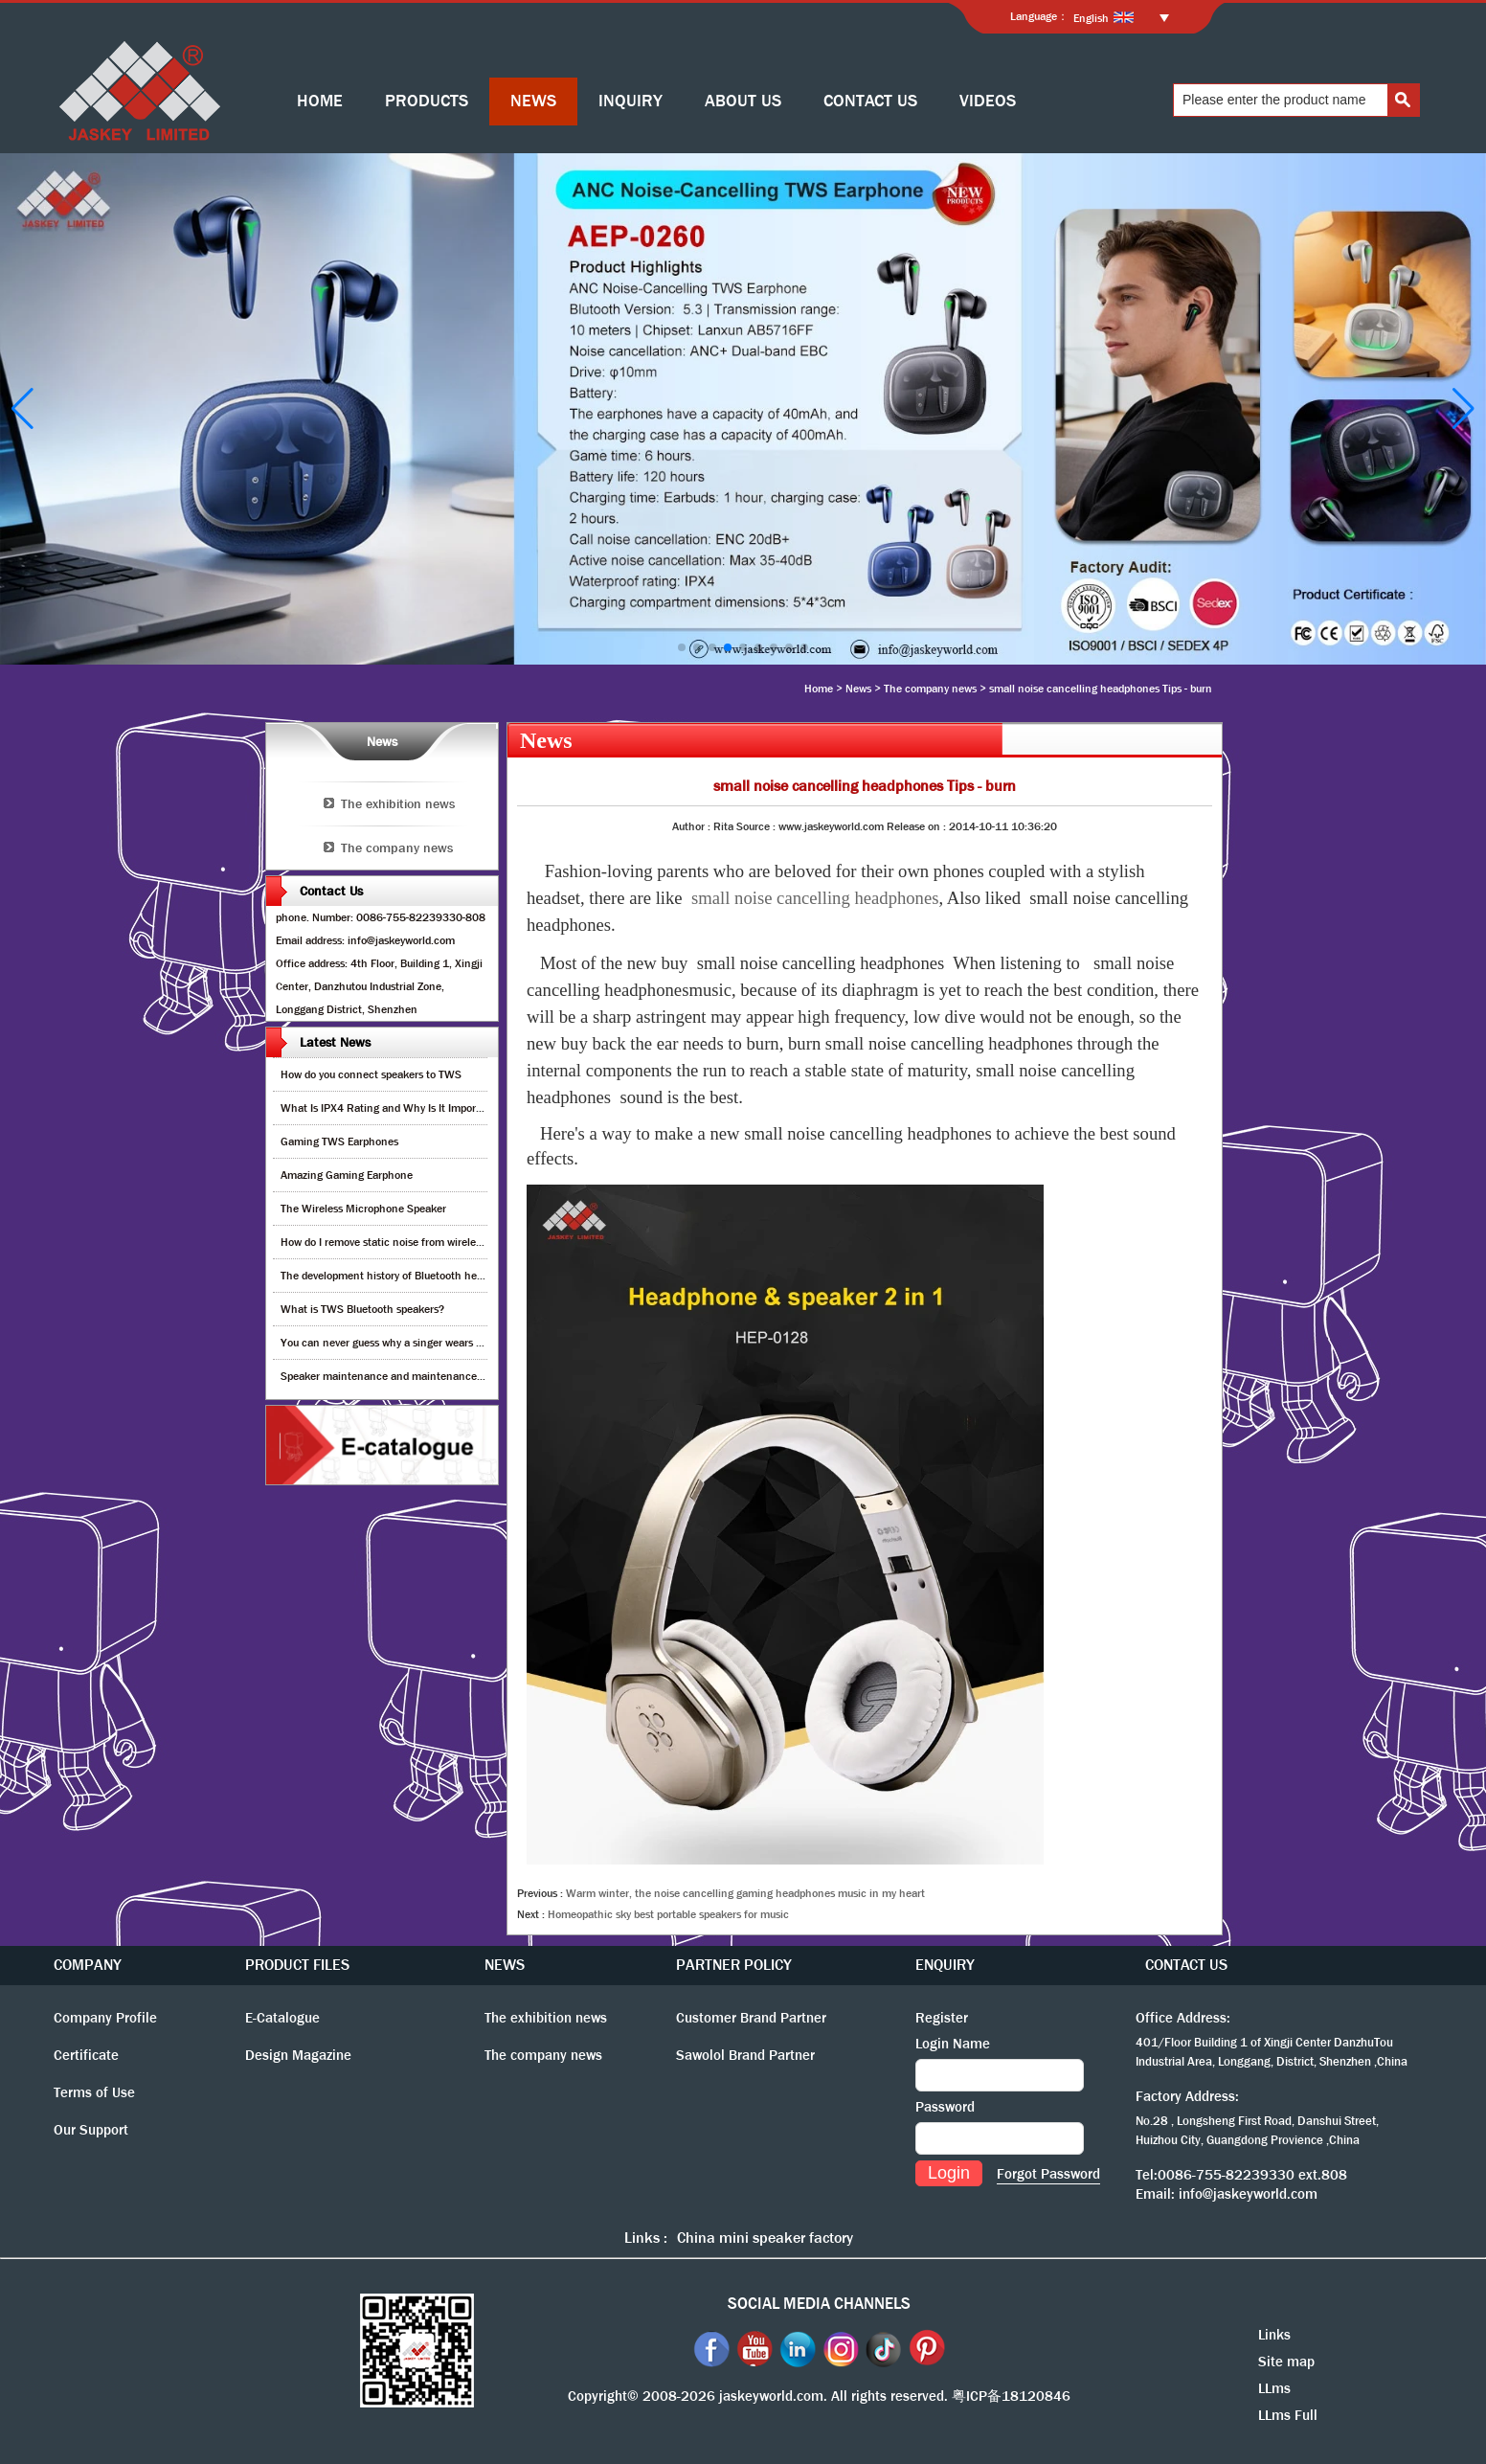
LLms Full (1287, 2415)
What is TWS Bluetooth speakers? (362, 1309)
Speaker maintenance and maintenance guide (393, 1376)
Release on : (918, 826)
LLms (1274, 2388)
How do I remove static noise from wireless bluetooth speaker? (430, 1242)
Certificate (86, 2055)
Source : (757, 826)
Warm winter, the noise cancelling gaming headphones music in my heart (745, 1893)
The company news (930, 688)
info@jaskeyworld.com (1248, 2194)
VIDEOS (987, 101)
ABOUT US (743, 101)
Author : (692, 826)
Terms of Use (94, 2092)
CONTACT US (870, 101)
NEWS (533, 101)
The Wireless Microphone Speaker (363, 1208)
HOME (320, 101)
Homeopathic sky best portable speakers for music (668, 1914)
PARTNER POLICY (734, 1965)
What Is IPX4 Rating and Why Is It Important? (391, 1108)
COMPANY (88, 1965)
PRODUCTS (426, 101)
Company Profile (105, 2017)
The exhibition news (398, 803)
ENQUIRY (945, 1965)
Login (949, 2172)
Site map (1286, 2361)
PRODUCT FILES (297, 1965)
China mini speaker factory (765, 2237)
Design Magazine (298, 2055)
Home (818, 688)
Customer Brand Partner (751, 2017)
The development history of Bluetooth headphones (402, 1275)
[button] (682, 647)
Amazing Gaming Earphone (347, 1175)
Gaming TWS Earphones (339, 1141)
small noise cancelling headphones (815, 898)
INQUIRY (630, 101)
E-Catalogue (282, 2017)
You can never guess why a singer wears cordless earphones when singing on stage (481, 1342)
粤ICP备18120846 (1011, 2396)
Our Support (91, 2129)
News (858, 688)
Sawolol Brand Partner (745, 2055)
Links (1274, 2334)
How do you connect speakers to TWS (371, 1074)
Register (941, 2017)
